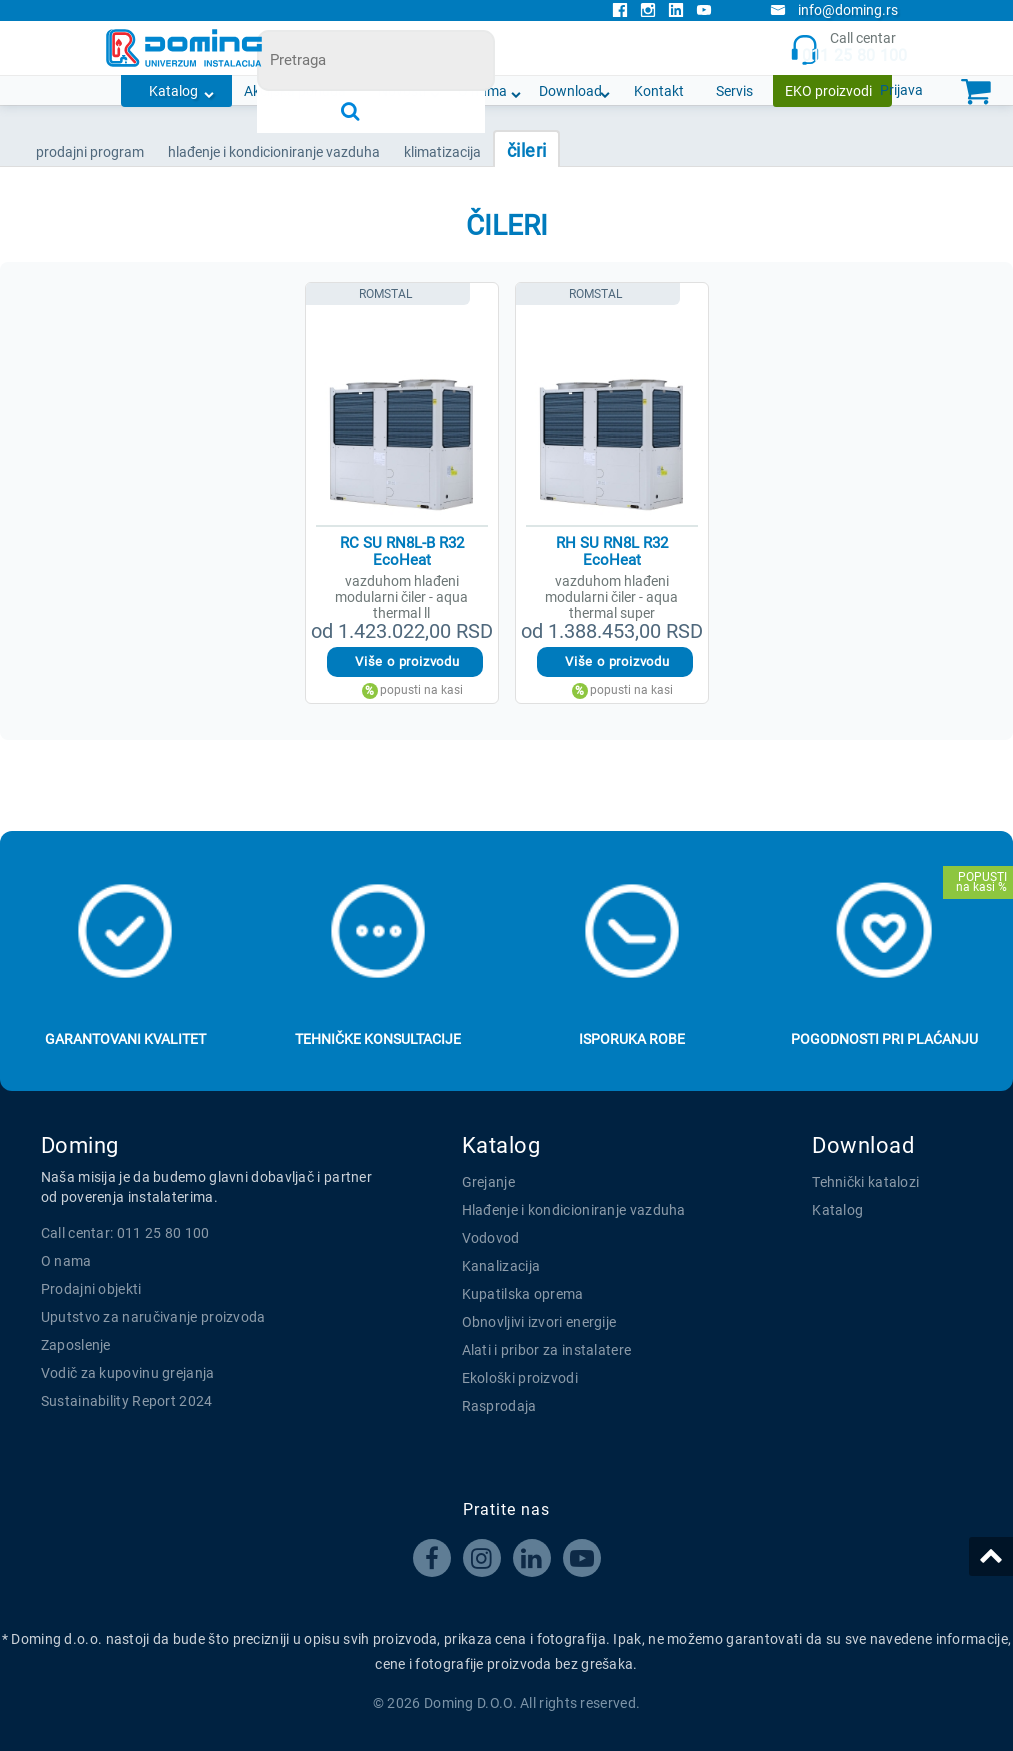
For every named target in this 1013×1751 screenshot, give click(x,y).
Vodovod (491, 1238)
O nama (482, 91)
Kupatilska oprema (523, 1294)
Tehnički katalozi (865, 1182)
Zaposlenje (76, 1345)
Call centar (848, 48)
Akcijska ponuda (295, 91)
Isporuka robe (632, 1039)
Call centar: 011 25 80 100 (125, 1233)
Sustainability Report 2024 (127, 1401)
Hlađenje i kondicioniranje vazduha (574, 1210)
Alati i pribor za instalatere (547, 1350)
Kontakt (659, 91)
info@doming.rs (834, 10)
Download (570, 91)
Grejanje (488, 1182)
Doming (80, 1145)
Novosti (402, 91)
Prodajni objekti (91, 1289)
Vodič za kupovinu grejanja (128, 1373)
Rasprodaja (499, 1406)
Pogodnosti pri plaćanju (884, 1039)
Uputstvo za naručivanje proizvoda (153, 1317)
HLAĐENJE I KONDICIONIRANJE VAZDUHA (274, 152)
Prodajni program (90, 152)
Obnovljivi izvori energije (539, 1322)
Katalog (173, 91)
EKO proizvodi (828, 91)
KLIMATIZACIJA (442, 152)
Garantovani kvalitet (125, 1039)
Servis (734, 91)
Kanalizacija (501, 1266)
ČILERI (526, 150)
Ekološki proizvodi (520, 1378)
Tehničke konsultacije (378, 1039)
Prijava (901, 90)
